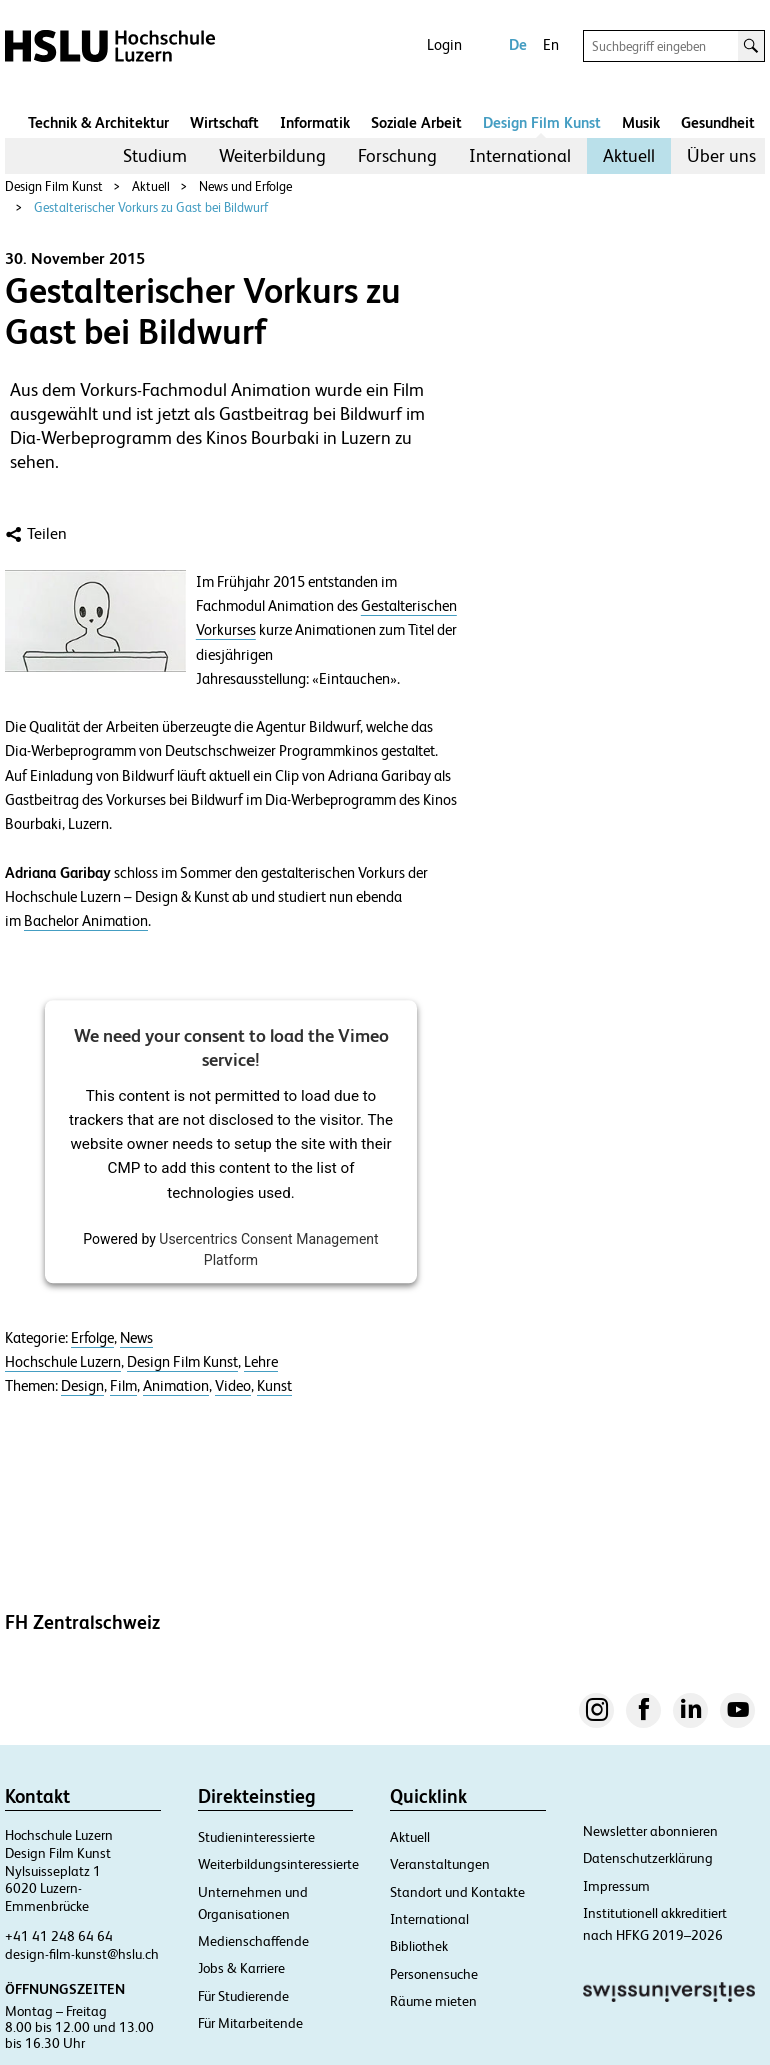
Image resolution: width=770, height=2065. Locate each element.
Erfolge (92, 1338)
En (551, 44)
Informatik (315, 122)
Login (444, 44)
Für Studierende (243, 1996)
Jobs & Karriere (241, 1968)
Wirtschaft (224, 122)
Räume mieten (433, 2001)
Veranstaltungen (440, 1864)
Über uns (721, 155)
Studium (155, 155)
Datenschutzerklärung (648, 1858)
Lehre (261, 1362)
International (520, 155)
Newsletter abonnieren (650, 1831)
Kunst (274, 1386)
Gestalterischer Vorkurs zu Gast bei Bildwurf (151, 207)
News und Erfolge (245, 186)
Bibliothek (419, 1946)
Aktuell (629, 155)
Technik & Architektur (98, 122)
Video (233, 1386)
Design (82, 1386)
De (518, 44)
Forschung (397, 155)
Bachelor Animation (86, 921)
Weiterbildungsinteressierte (278, 1864)
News (136, 1338)
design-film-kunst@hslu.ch (82, 1954)
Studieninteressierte (256, 1837)
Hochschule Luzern (63, 1362)
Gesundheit (718, 122)
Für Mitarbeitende (250, 2023)
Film (123, 1386)
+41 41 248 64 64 (59, 1936)
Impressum (616, 1886)
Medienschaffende (253, 1941)
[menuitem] (155, 156)
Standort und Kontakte (457, 1892)
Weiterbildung (272, 155)
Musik (641, 122)
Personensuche (434, 1974)
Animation (176, 1386)
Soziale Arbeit (416, 122)
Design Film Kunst (542, 122)
